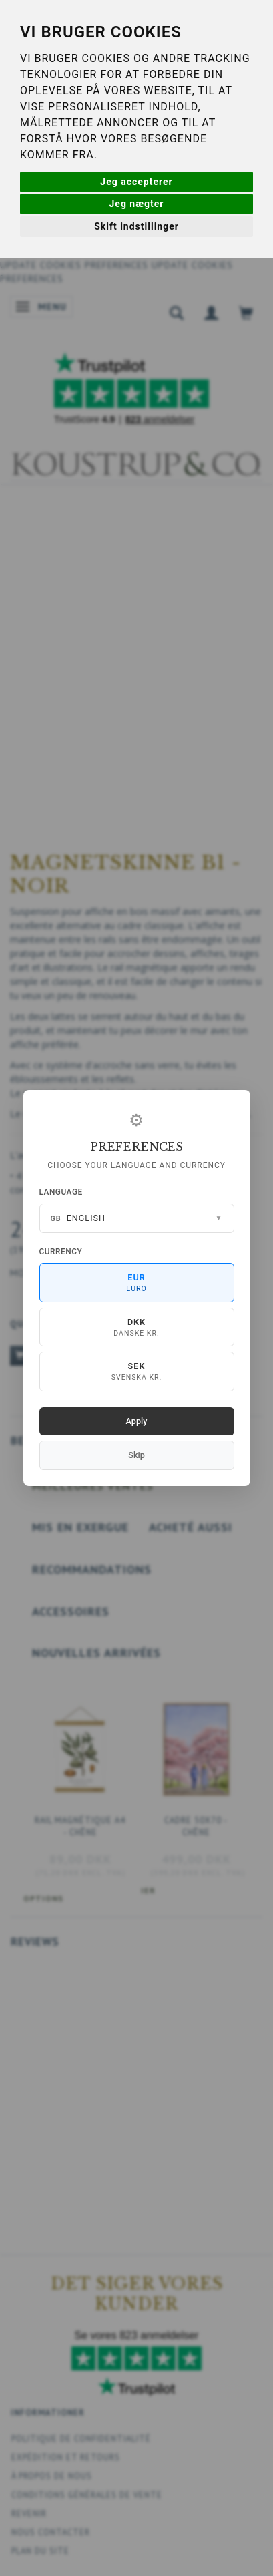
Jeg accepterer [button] (136, 181)
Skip (136, 1455)
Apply (137, 1421)
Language (61, 1192)
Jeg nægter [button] (136, 203)
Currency (61, 1251)
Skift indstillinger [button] (136, 226)
